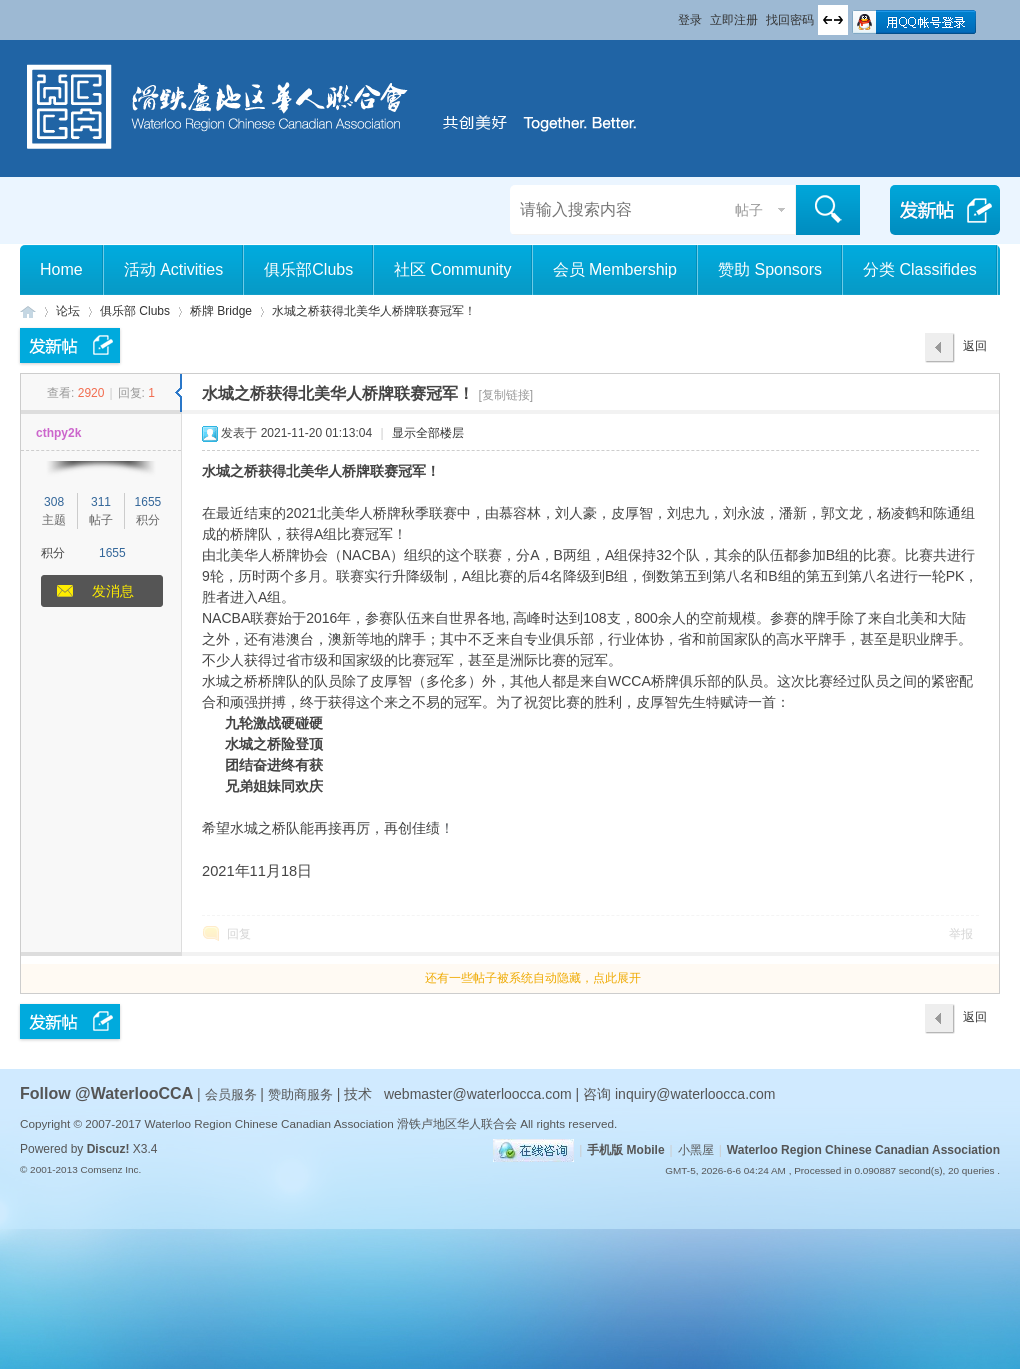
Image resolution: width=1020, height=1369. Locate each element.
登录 (690, 20)
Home (61, 269)
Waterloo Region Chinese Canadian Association (863, 1150)
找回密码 (790, 20)
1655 (148, 502)
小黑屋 (696, 1150)
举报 (961, 934)
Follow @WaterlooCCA (106, 1093)
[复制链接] (505, 395)
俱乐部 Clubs (135, 311)
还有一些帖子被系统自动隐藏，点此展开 (533, 978)
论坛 (68, 311)
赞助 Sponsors (770, 269)
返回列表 (975, 351)
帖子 (749, 210)
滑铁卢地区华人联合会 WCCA (28, 311)
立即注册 (734, 20)
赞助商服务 (300, 1094)
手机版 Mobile (625, 1150)
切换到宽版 (833, 20)
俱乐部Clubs (308, 269)
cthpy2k (58, 433)
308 (54, 502)
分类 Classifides (920, 269)
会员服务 (233, 1094)
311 (101, 502)
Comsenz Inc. (110, 1169)
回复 (239, 934)
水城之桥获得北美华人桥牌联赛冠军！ (374, 311)
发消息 (113, 591)
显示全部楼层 (428, 433)
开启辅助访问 (669, 14)
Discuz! (108, 1149)
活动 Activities (174, 269)
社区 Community (452, 269)
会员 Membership (615, 269)
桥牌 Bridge (221, 311)
